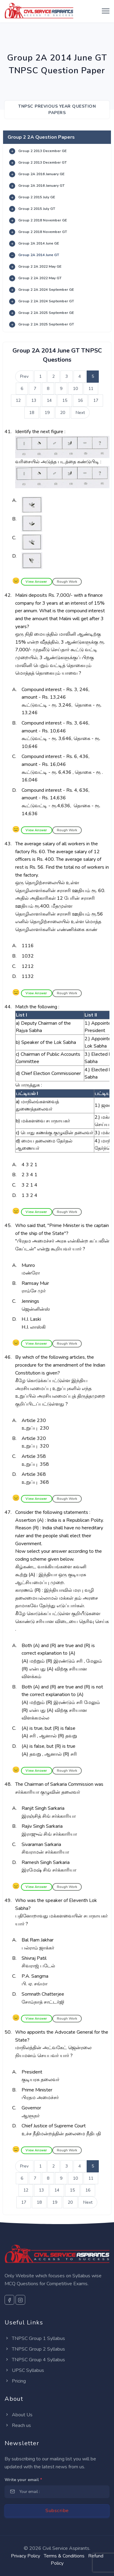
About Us (19, 2414)
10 (75, 388)
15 (64, 400)
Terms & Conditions (64, 2556)
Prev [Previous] (24, 376)
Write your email (23, 2480)
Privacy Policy (25, 2556)
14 (49, 400)
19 (47, 412)
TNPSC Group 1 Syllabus (35, 2338)
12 (18, 400)
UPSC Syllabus (24, 2370)
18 (31, 412)
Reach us (18, 2425)
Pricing (15, 2381)
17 (95, 400)
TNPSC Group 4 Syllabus (35, 2359)
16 (80, 400)
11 (90, 388)
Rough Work (67, 581)
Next (80, 412)
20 (62, 412)
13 (33, 400)
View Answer (37, 581)
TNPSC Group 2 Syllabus (35, 2349)
